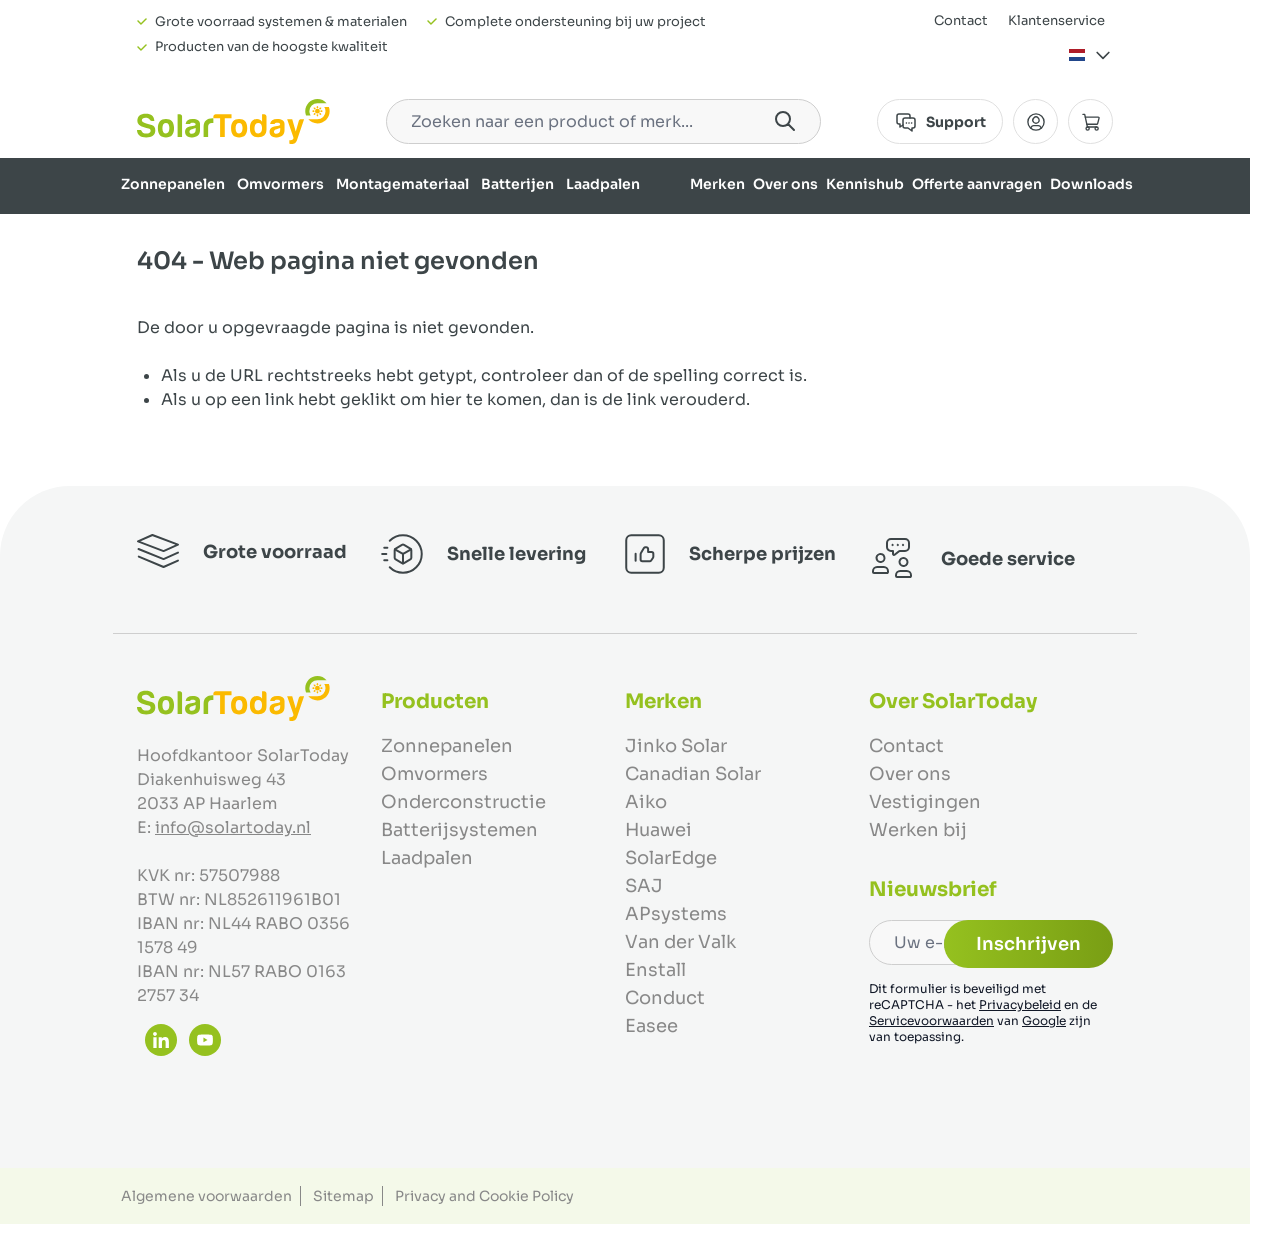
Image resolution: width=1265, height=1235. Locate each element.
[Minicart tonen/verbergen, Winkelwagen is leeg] (1090, 121)
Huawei (658, 830)
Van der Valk (680, 942)
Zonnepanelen (173, 184)
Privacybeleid (1020, 1004)
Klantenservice (1056, 20)
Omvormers (280, 184)
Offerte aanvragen (977, 184)
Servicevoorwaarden (931, 1020)
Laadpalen (603, 184)
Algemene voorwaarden (206, 1196)
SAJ (644, 886)
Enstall (655, 970)
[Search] (785, 121)
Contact (961, 20)
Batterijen (517, 184)
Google (1044, 1020)
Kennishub (865, 184)
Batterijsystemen (459, 830)
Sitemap (343, 1196)
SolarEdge (671, 858)
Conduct (665, 998)
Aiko (646, 802)
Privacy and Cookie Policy (484, 1196)
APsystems (676, 914)
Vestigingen (925, 802)
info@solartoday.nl (233, 827)
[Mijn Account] (1035, 121)
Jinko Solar (676, 746)
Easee (651, 1026)
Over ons (785, 184)
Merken (717, 184)
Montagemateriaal (402, 184)
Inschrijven (1028, 944)
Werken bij (918, 830)
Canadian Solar (693, 774)
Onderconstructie (463, 802)
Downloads (1091, 184)
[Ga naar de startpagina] (233, 121)
